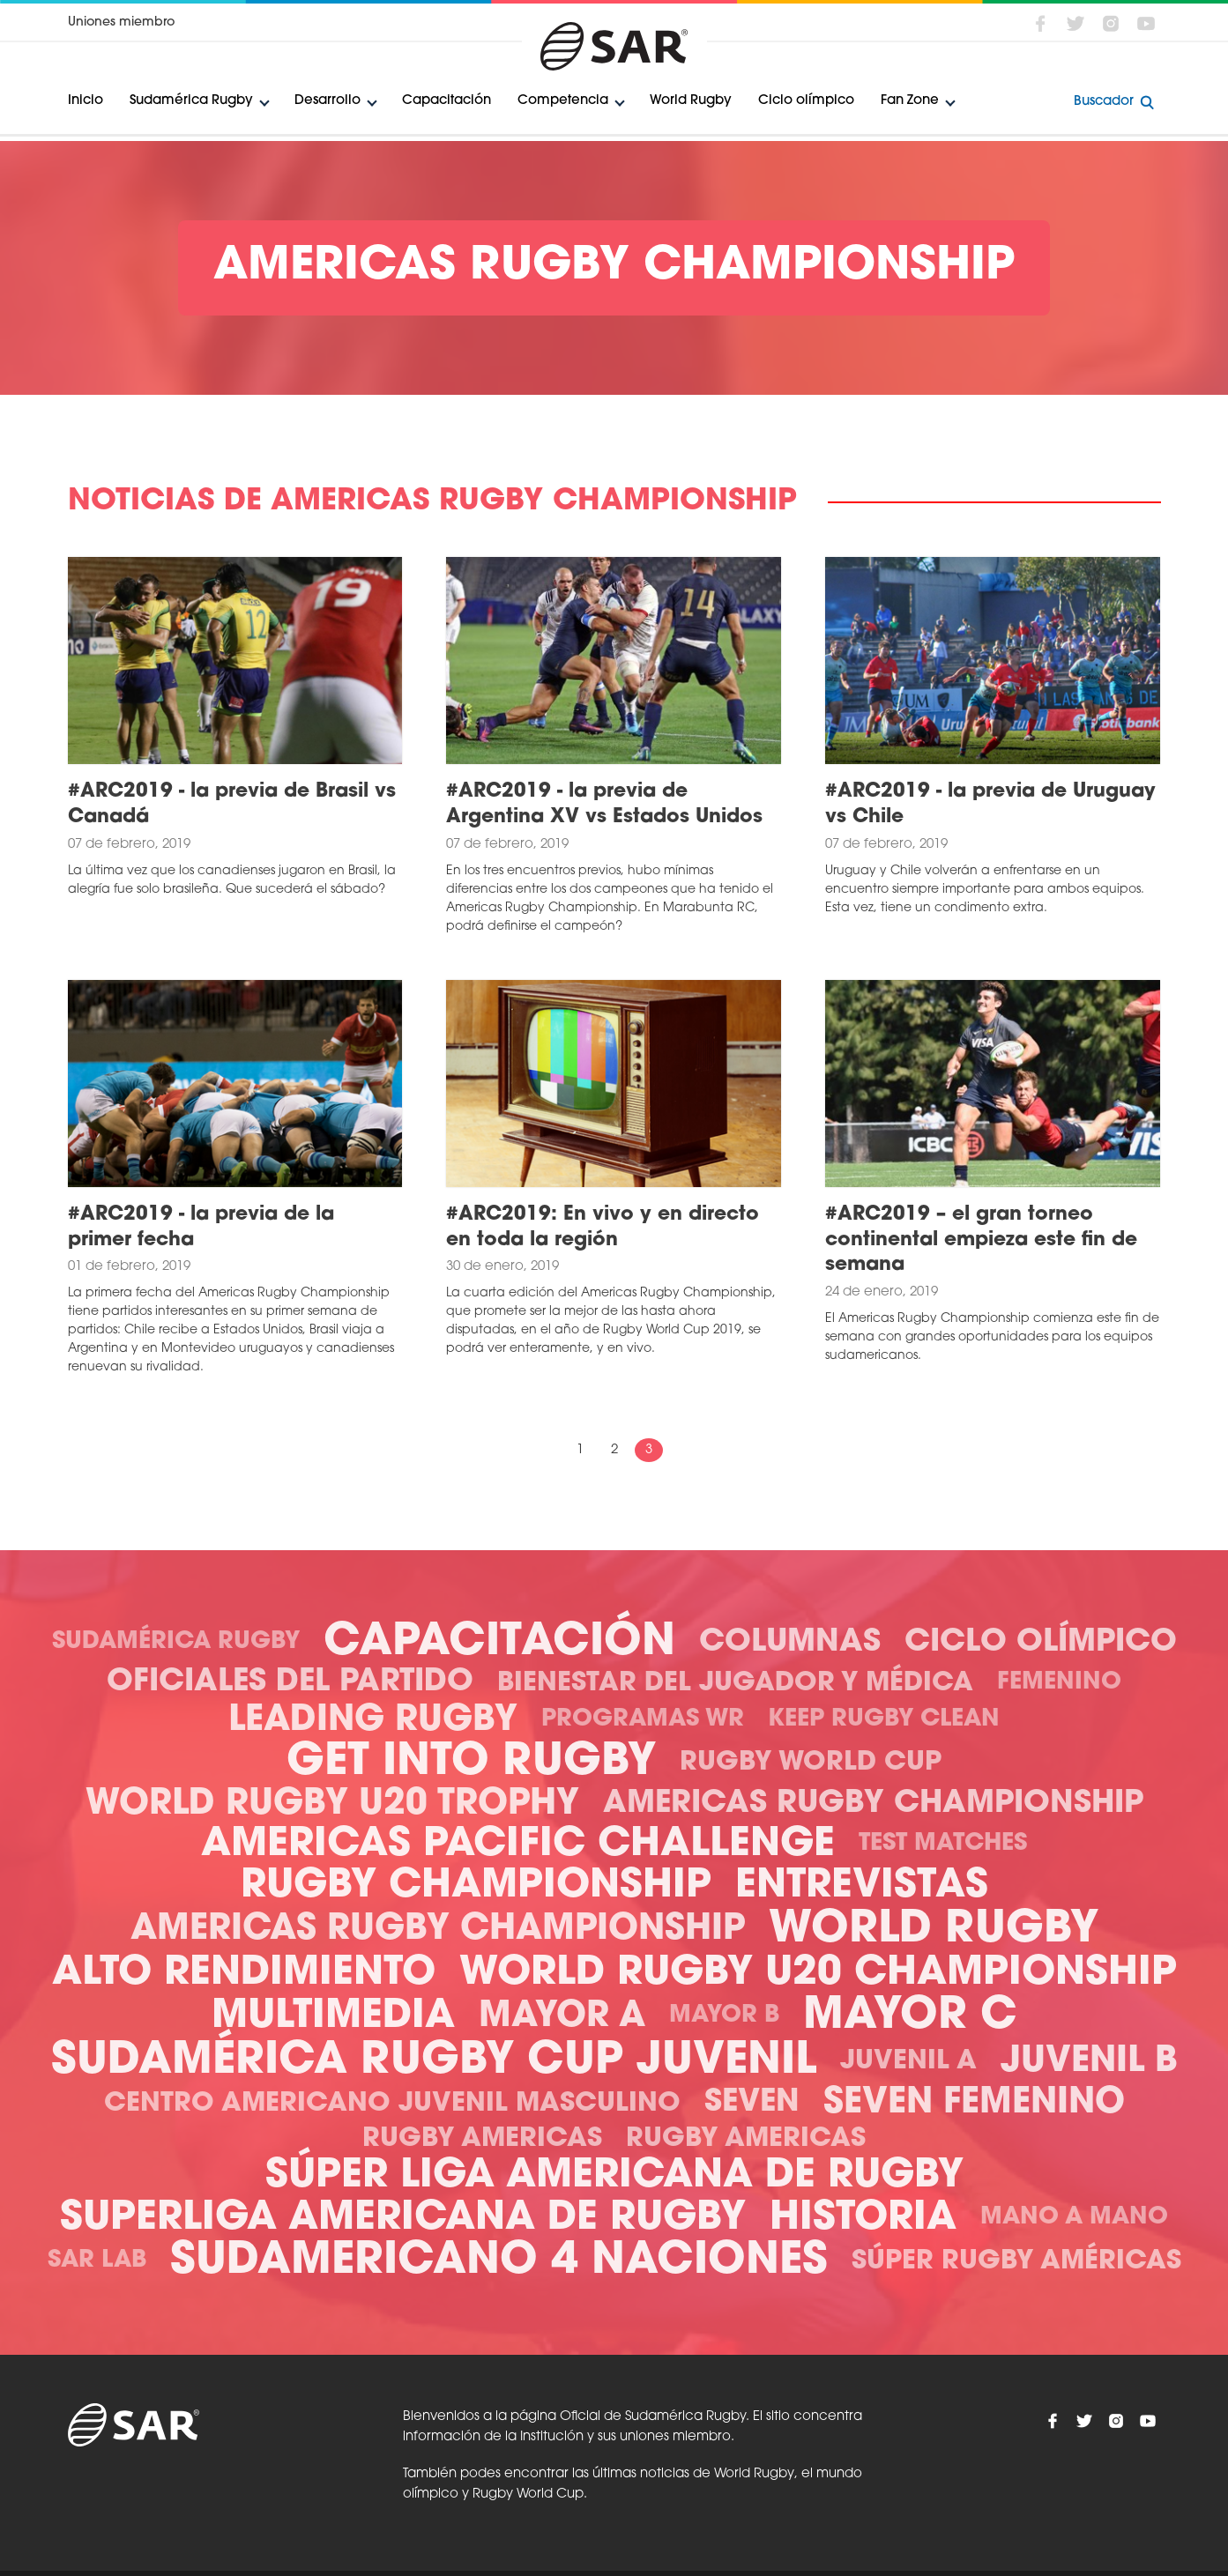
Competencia (562, 101)
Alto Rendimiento (243, 1973)
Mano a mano (1074, 2218)
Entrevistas (861, 1886)
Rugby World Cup (810, 1763)
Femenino (1059, 1683)
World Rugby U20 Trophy (332, 1805)
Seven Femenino (974, 2103)
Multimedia (333, 2017)
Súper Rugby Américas (1016, 2261)
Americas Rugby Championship (873, 1804)
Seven (752, 2103)
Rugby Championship (476, 1886)
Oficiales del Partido (290, 1682)
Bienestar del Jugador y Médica (735, 1683)
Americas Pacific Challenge (518, 1845)
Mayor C (910, 2016)
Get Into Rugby (471, 1763)
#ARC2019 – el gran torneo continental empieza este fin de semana (981, 1240)
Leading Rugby (372, 1721)
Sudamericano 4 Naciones (499, 2261)
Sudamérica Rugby (191, 101)
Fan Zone (910, 101)
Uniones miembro (121, 22)
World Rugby (691, 101)
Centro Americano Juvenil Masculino (392, 2104)
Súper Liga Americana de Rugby (614, 2176)
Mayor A (562, 2017)
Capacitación (446, 101)
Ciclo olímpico (806, 101)
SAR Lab (97, 2261)
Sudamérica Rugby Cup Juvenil (433, 2061)
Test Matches (943, 1844)
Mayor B (724, 2016)
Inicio (85, 101)
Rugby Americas (482, 2139)
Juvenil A (908, 2061)
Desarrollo (327, 101)
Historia (863, 2218)
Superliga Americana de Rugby (403, 2218)
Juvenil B (1089, 2062)
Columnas (790, 1643)
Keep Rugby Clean (884, 1720)
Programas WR (642, 1720)
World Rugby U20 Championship (818, 1973)
